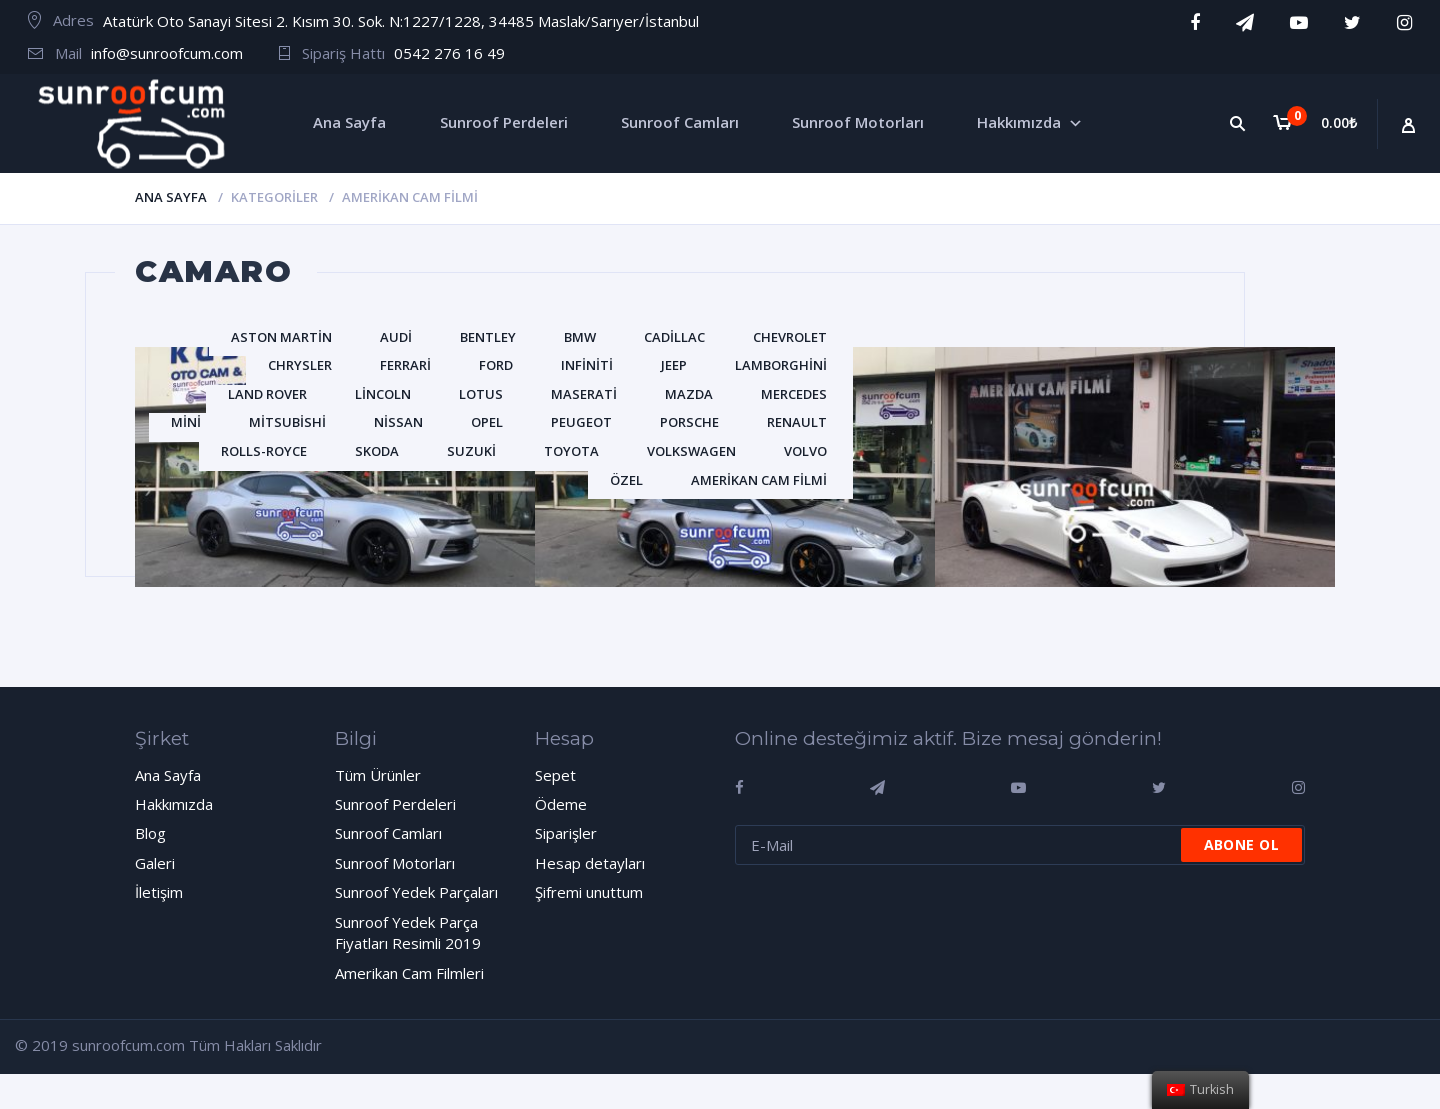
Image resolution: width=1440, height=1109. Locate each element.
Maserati (584, 394)
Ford (496, 365)
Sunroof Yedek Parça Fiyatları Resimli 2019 (408, 932)
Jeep (674, 365)
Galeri (155, 863)
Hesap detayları (590, 863)
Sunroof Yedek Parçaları (416, 892)
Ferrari (405, 365)
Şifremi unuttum (589, 892)
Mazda (689, 394)
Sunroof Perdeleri (395, 804)
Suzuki (471, 451)
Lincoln (383, 394)
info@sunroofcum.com (167, 53)
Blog (150, 833)
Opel (487, 422)
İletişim (159, 892)
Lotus (481, 394)
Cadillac (674, 337)
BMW (580, 337)
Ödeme (561, 804)
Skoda (377, 451)
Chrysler (300, 365)
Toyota (571, 451)
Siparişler (566, 833)
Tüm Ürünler (378, 775)
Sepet (555, 775)
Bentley (488, 337)
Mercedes (794, 394)
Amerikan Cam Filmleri (409, 973)
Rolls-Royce (264, 451)
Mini (186, 422)
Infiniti (587, 365)
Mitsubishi (287, 422)
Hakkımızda (174, 804)
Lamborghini (781, 365)
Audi (396, 337)
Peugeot (581, 422)
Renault (797, 422)
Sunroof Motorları (395, 863)
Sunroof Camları (388, 833)
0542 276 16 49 (449, 53)
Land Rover (267, 394)
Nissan (398, 422)
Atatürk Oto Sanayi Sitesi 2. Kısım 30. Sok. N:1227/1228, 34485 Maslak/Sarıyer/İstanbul (401, 21)
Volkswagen (691, 451)
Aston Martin (281, 337)
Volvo (805, 451)
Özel (626, 480)
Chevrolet (790, 337)
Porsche (689, 422)
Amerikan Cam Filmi (759, 480)
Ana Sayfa (171, 197)
